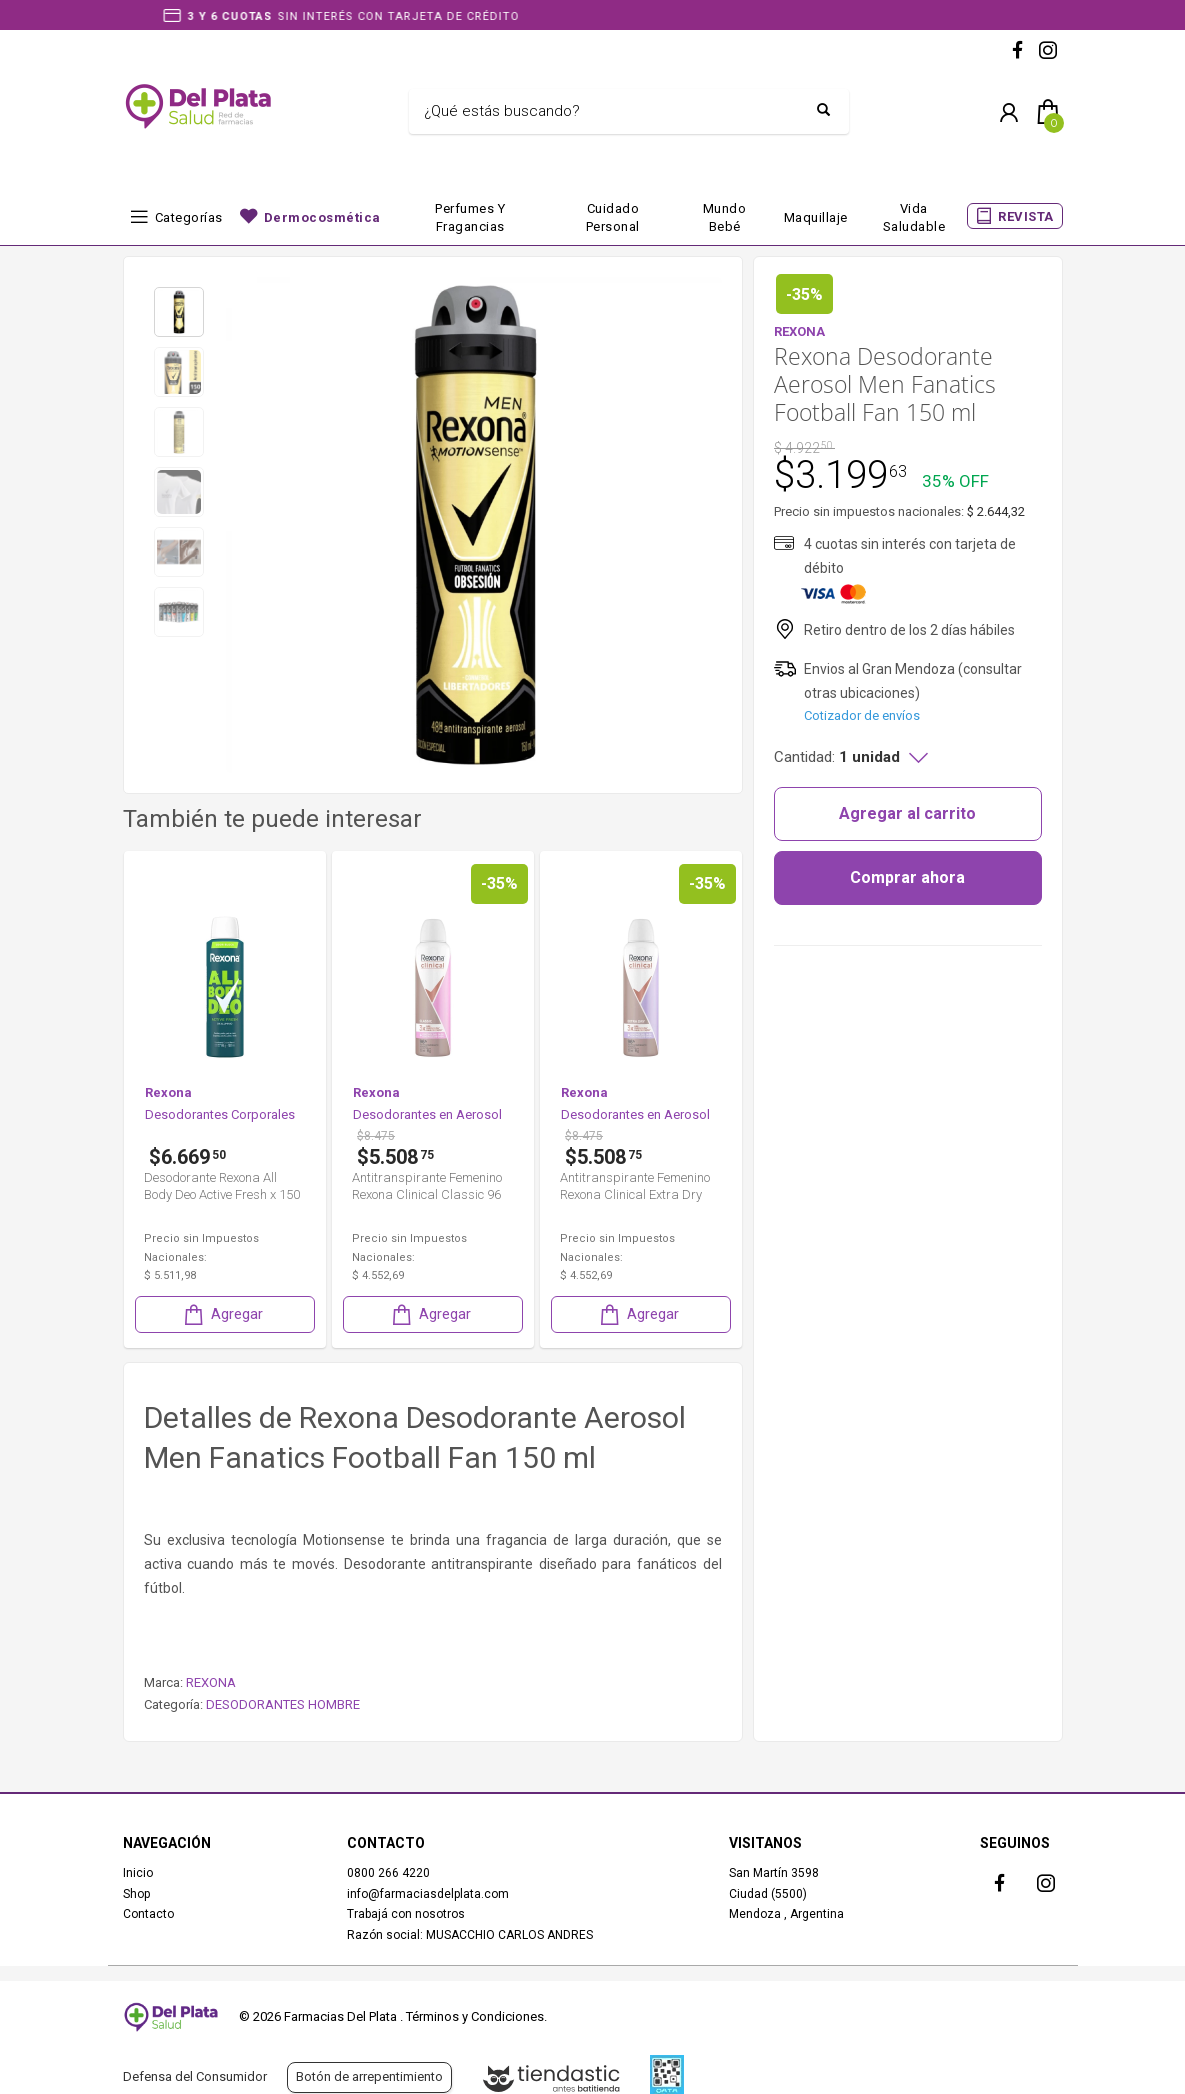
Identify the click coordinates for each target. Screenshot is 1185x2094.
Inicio (138, 1873)
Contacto (148, 1914)
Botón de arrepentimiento (369, 2076)
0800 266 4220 (388, 1873)
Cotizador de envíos (862, 715)
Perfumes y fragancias (470, 217)
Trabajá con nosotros (406, 1914)
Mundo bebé (725, 217)
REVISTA (1026, 216)
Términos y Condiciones (475, 2016)
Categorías (189, 217)
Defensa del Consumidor (195, 2076)
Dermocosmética (322, 217)
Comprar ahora (907, 877)
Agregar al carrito (907, 813)
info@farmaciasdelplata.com (428, 1894)
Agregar (288, 1314)
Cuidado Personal (613, 217)
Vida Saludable (914, 217)
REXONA (211, 1682)
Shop (136, 1894)
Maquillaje (816, 217)
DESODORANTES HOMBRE (283, 1704)
